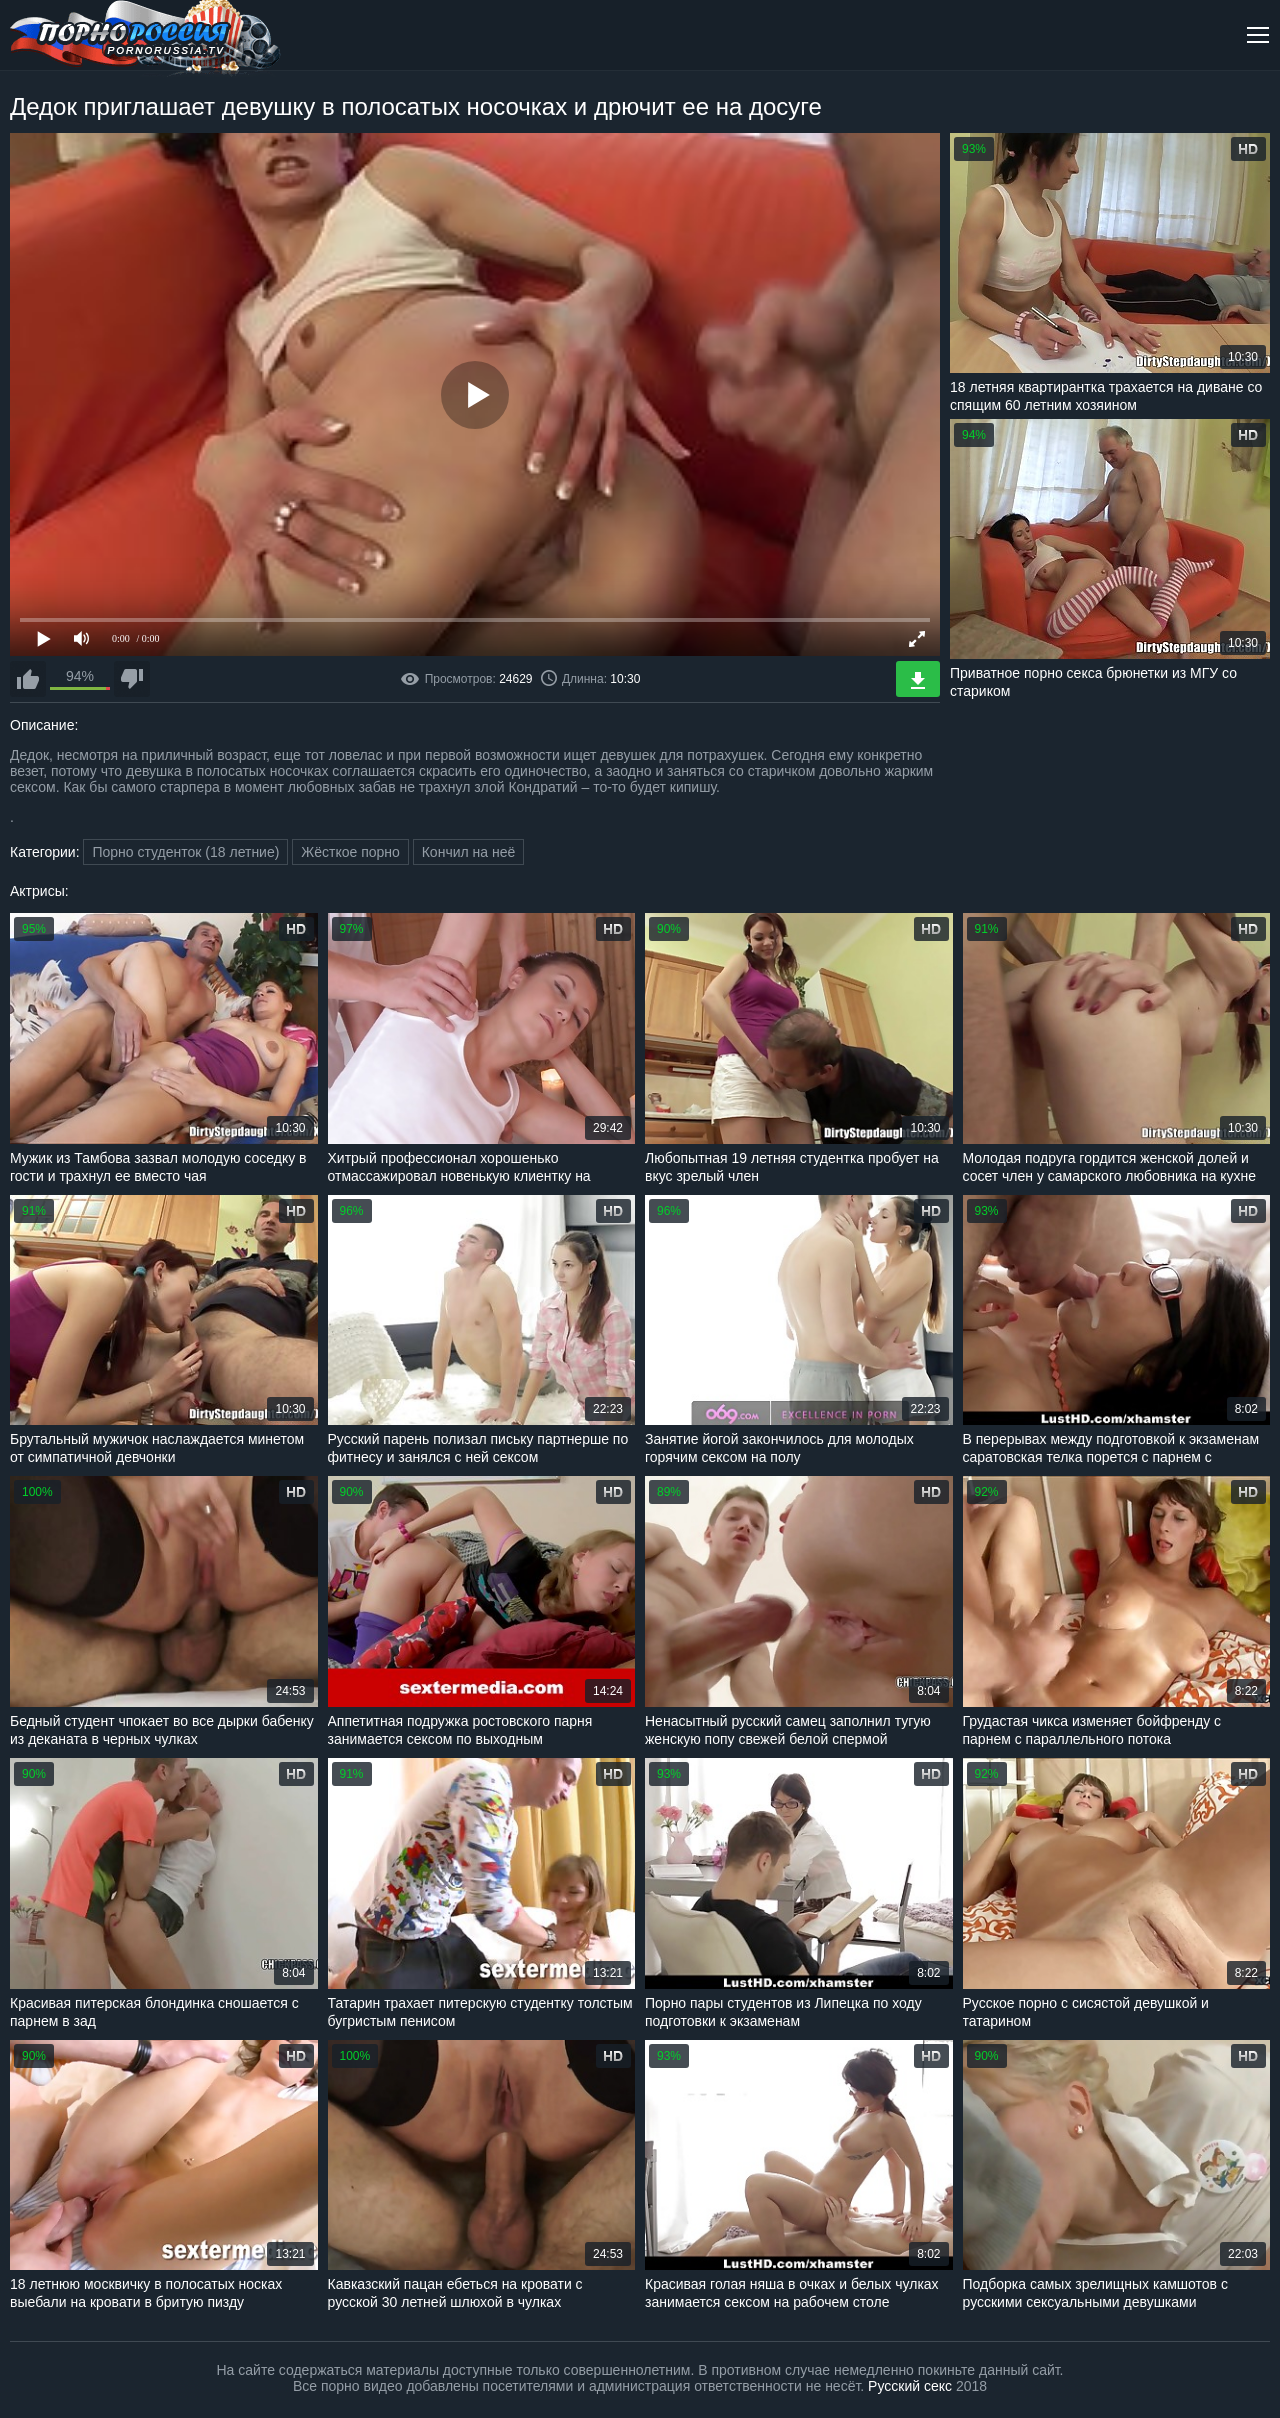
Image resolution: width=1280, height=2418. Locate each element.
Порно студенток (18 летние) (185, 852)
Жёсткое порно (350, 852)
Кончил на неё (469, 852)
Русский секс (910, 2386)
